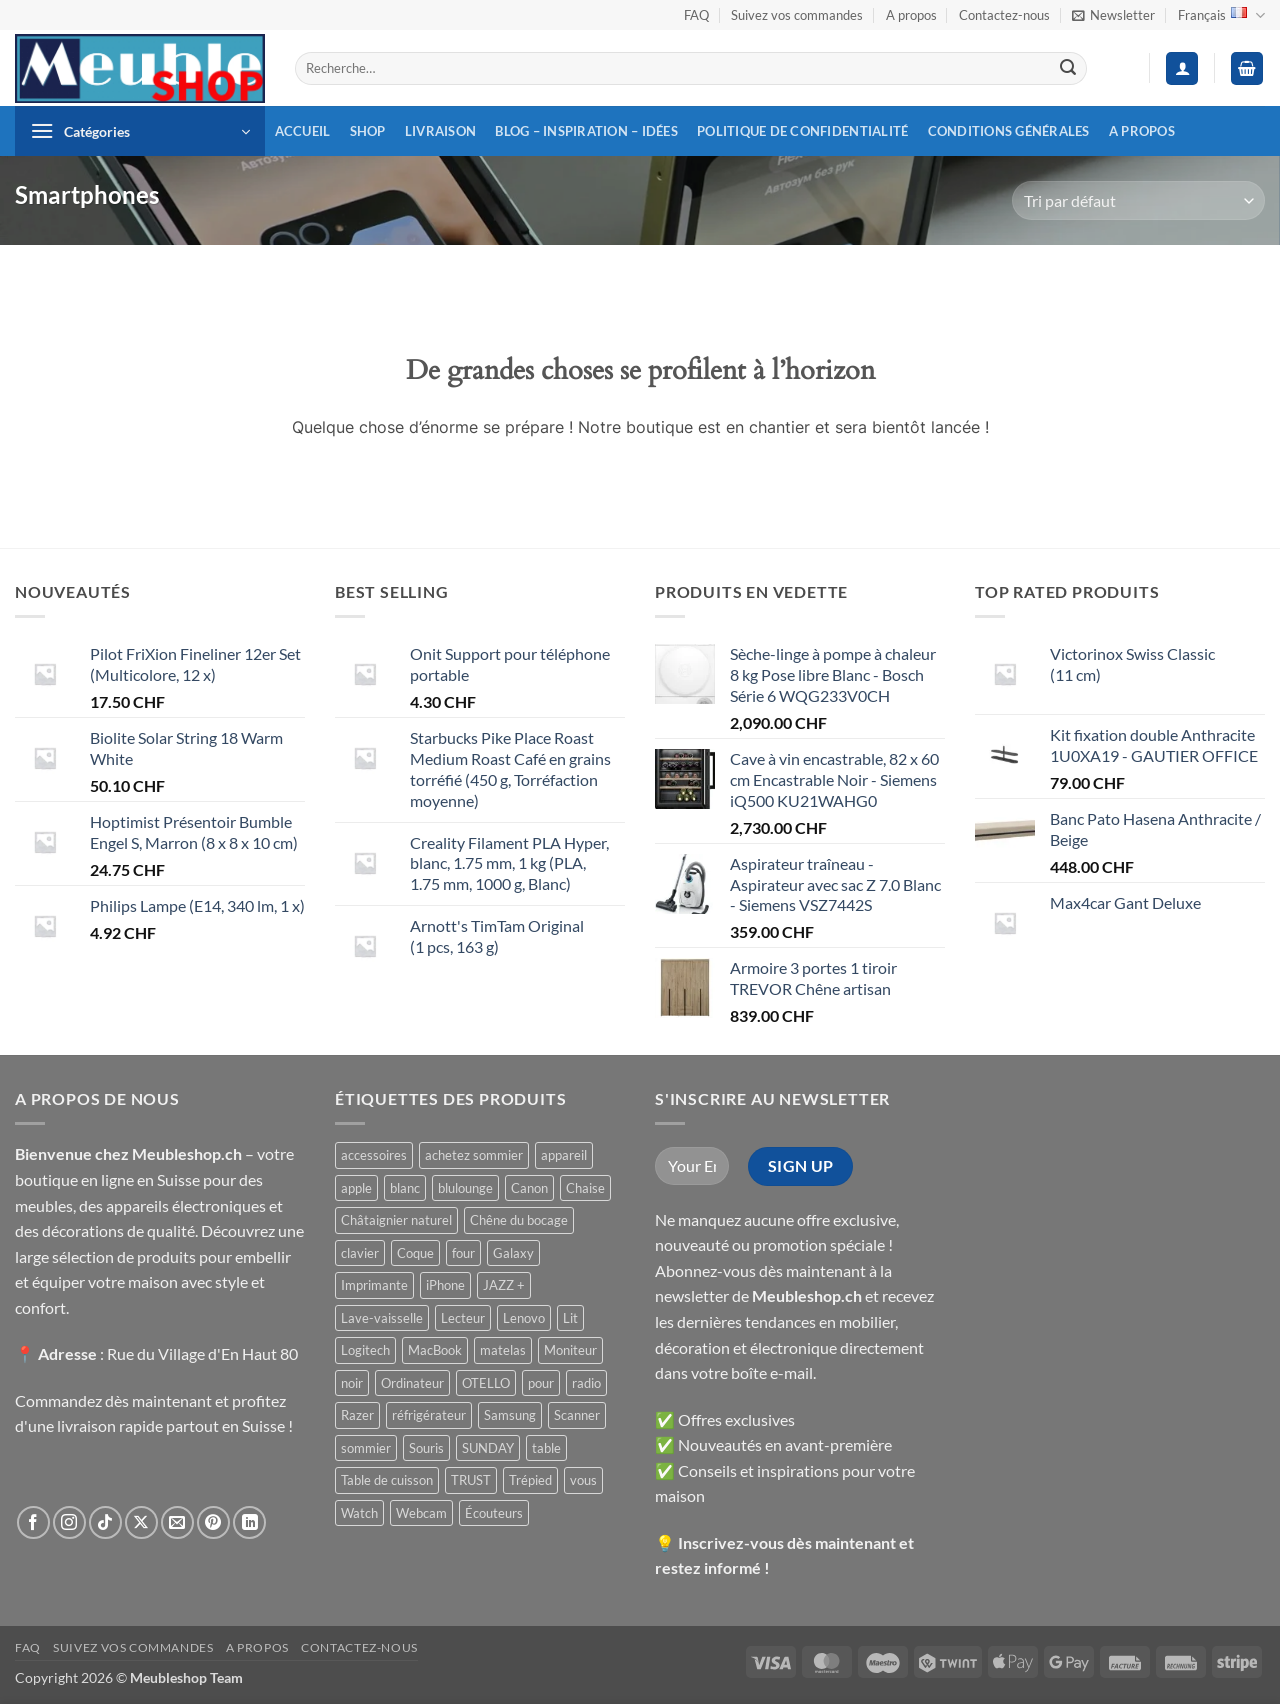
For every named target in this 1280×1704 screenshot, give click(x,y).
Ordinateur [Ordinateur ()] (412, 1383)
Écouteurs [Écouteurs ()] (494, 1513)
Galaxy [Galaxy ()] (513, 1253)
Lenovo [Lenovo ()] (524, 1318)
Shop (368, 131)
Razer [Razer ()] (357, 1415)
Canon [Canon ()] (529, 1188)
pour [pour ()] (541, 1383)
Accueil (303, 131)
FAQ (696, 15)
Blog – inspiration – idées (586, 131)
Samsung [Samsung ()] (510, 1415)
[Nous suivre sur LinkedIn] (249, 1522)
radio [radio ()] (586, 1383)
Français (1221, 15)
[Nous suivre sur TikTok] (105, 1522)
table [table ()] (546, 1448)
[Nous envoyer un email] (177, 1522)
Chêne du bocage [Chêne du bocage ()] (519, 1220)
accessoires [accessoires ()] (374, 1155)
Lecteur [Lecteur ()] (463, 1318)
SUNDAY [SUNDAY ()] (488, 1448)
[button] (1113, 15)
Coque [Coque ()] (415, 1253)
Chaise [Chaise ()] (585, 1188)
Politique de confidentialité (802, 131)
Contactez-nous (1004, 15)
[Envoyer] (1068, 69)
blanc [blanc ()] (405, 1188)
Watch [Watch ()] (359, 1513)
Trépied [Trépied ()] (530, 1480)
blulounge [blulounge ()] (465, 1188)
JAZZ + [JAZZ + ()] (504, 1285)
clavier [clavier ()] (360, 1253)
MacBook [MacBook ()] (435, 1350)
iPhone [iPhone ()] (445, 1285)
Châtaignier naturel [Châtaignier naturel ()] (396, 1220)
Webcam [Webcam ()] (421, 1513)
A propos (911, 15)
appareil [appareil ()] (564, 1155)
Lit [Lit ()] (570, 1318)
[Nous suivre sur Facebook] (33, 1522)
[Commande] (1138, 200)
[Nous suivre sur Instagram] (69, 1522)
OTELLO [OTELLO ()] (486, 1383)
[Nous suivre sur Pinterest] (213, 1522)
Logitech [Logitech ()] (365, 1350)
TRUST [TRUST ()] (471, 1480)
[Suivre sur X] (141, 1522)
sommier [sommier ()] (366, 1448)
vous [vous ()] (583, 1480)
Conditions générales (1009, 131)
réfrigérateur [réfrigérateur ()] (429, 1415)
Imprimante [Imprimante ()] (374, 1285)
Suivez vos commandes (797, 15)
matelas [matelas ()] (503, 1350)
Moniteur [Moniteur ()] (570, 1350)
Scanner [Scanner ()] (577, 1415)
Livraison (440, 131)
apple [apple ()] (356, 1188)
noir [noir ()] (352, 1383)
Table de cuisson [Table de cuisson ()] (387, 1480)
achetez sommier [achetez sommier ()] (474, 1155)
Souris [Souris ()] (426, 1448)
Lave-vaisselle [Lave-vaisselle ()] (382, 1318)
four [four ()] (463, 1253)
